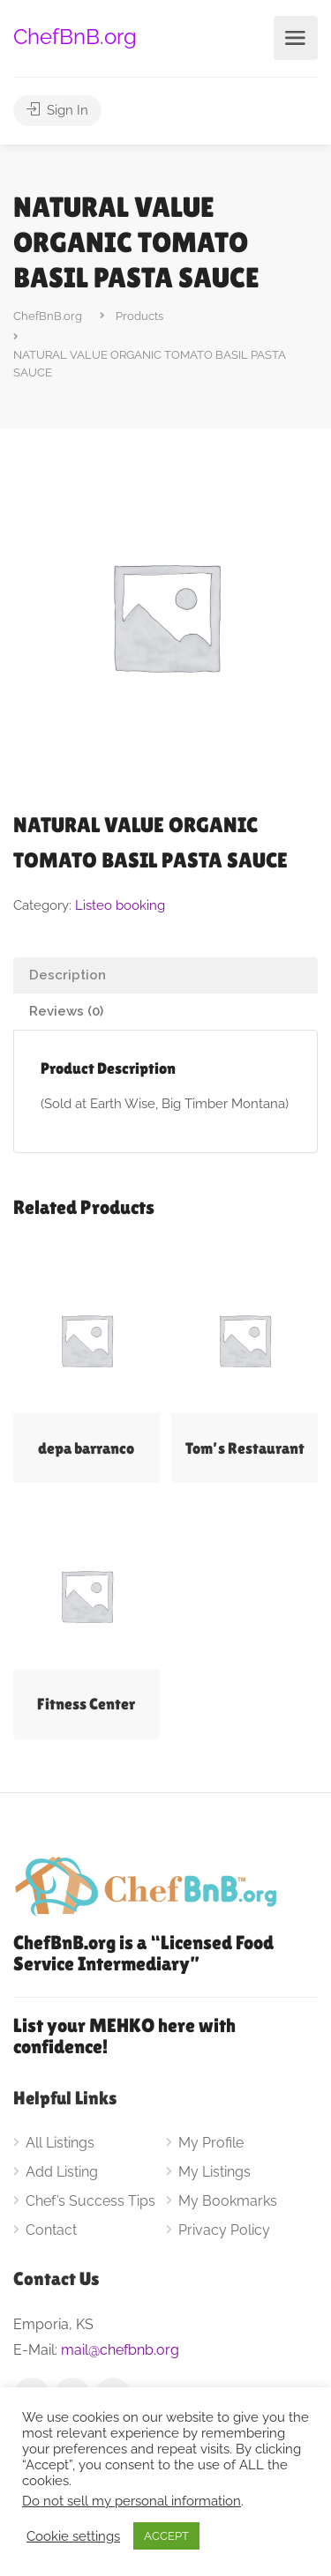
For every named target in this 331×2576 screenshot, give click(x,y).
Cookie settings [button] (73, 2535)
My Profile (211, 2142)
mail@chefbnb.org (120, 2349)
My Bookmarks (227, 2201)
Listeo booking (120, 905)
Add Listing (62, 2171)
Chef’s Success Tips (90, 2201)
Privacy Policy (224, 2230)
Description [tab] (67, 975)
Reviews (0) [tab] (66, 1011)
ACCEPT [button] (166, 2535)
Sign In (57, 110)
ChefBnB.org (75, 36)
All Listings (60, 2142)
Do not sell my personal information (131, 2500)
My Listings (214, 2171)
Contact (51, 2230)
